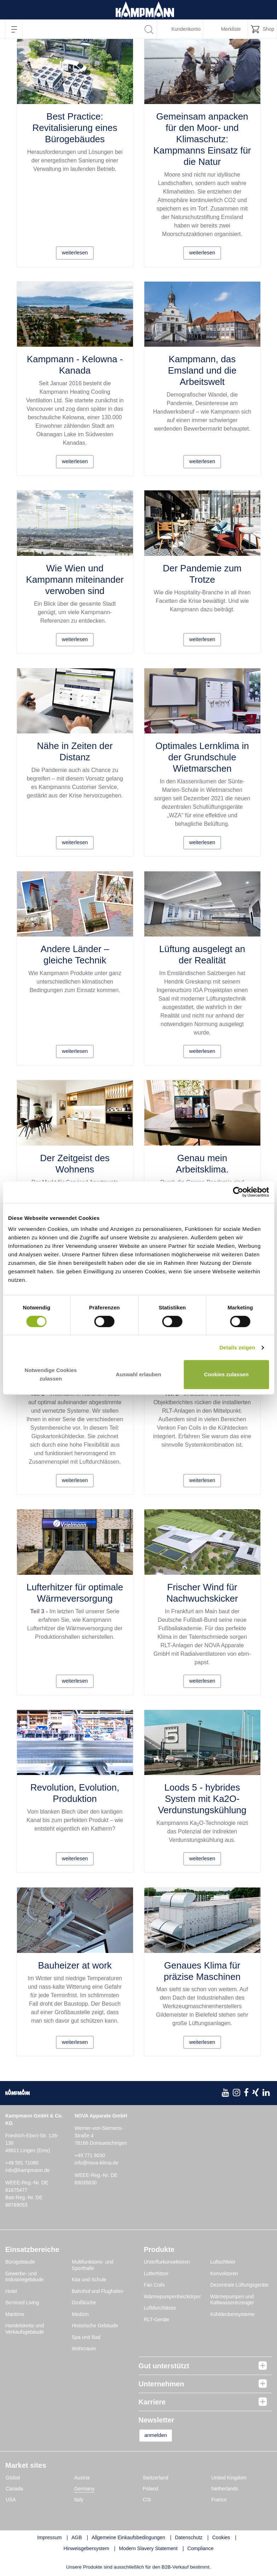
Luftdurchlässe (160, 2308)
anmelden (160, 2436)
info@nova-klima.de (97, 2163)
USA (11, 2500)
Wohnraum (84, 2348)
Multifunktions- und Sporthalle (93, 2265)
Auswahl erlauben (138, 1374)
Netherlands (224, 2489)
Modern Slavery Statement (148, 2549)
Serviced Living (22, 2302)
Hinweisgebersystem (86, 2549)
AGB (76, 2538)
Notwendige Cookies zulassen (51, 1374)
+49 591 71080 (22, 2163)
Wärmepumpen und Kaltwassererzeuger (232, 2300)
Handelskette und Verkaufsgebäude (24, 2329)
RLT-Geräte (156, 2319)
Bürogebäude (20, 2262)
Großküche (84, 2302)
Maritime (14, 2314)
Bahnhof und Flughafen (97, 2291)
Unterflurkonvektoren (167, 2262)
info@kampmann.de (27, 2170)
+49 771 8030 (90, 2155)
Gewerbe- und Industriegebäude (24, 2277)
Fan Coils (154, 2285)
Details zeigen (237, 1347)
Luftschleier (223, 2262)
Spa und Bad (86, 2337)
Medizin (80, 2314)
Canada (14, 2489)
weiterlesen (74, 252)
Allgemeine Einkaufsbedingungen (128, 2538)
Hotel (11, 2291)
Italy (78, 2500)
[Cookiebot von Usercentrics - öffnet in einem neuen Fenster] (238, 1192)
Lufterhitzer (156, 2273)
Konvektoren (224, 2273)
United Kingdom (229, 2478)
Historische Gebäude (95, 2325)
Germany (84, 2489)
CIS (147, 2500)
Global (13, 2478)
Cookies (221, 2538)
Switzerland (155, 2478)
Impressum (49, 2538)
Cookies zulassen (226, 1374)
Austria (82, 2478)
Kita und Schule (89, 2279)
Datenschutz (188, 2538)
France (219, 2500)
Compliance (200, 2549)
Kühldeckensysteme (232, 2314)
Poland (150, 2489)
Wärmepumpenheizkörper (172, 2296)
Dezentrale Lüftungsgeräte (239, 2285)
